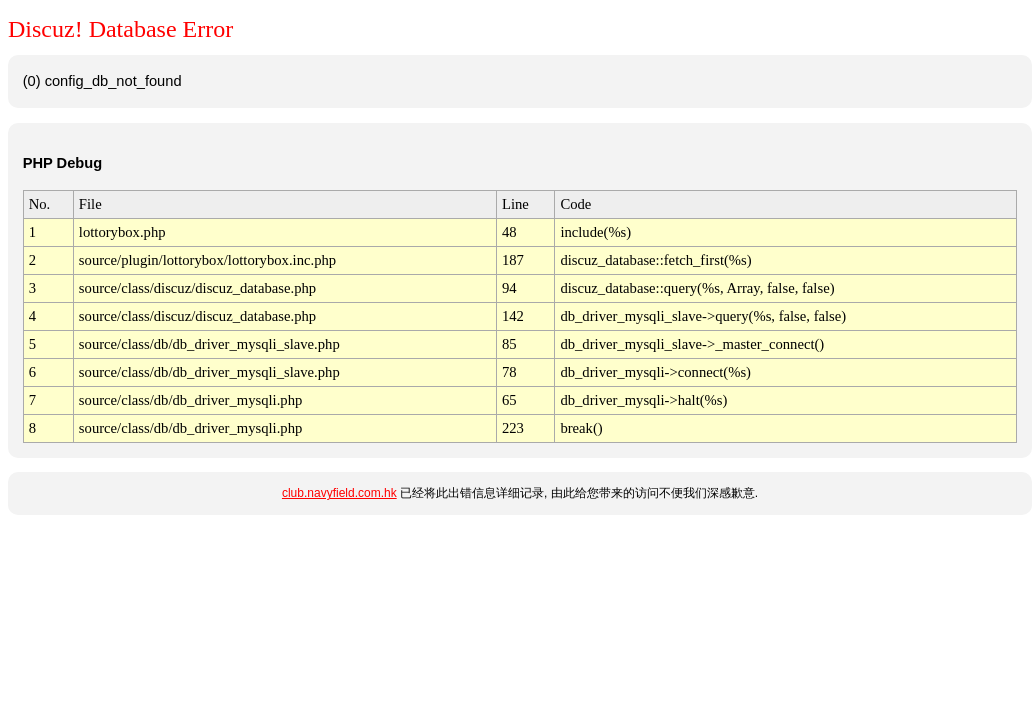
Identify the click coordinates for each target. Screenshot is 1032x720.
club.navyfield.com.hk (339, 493)
